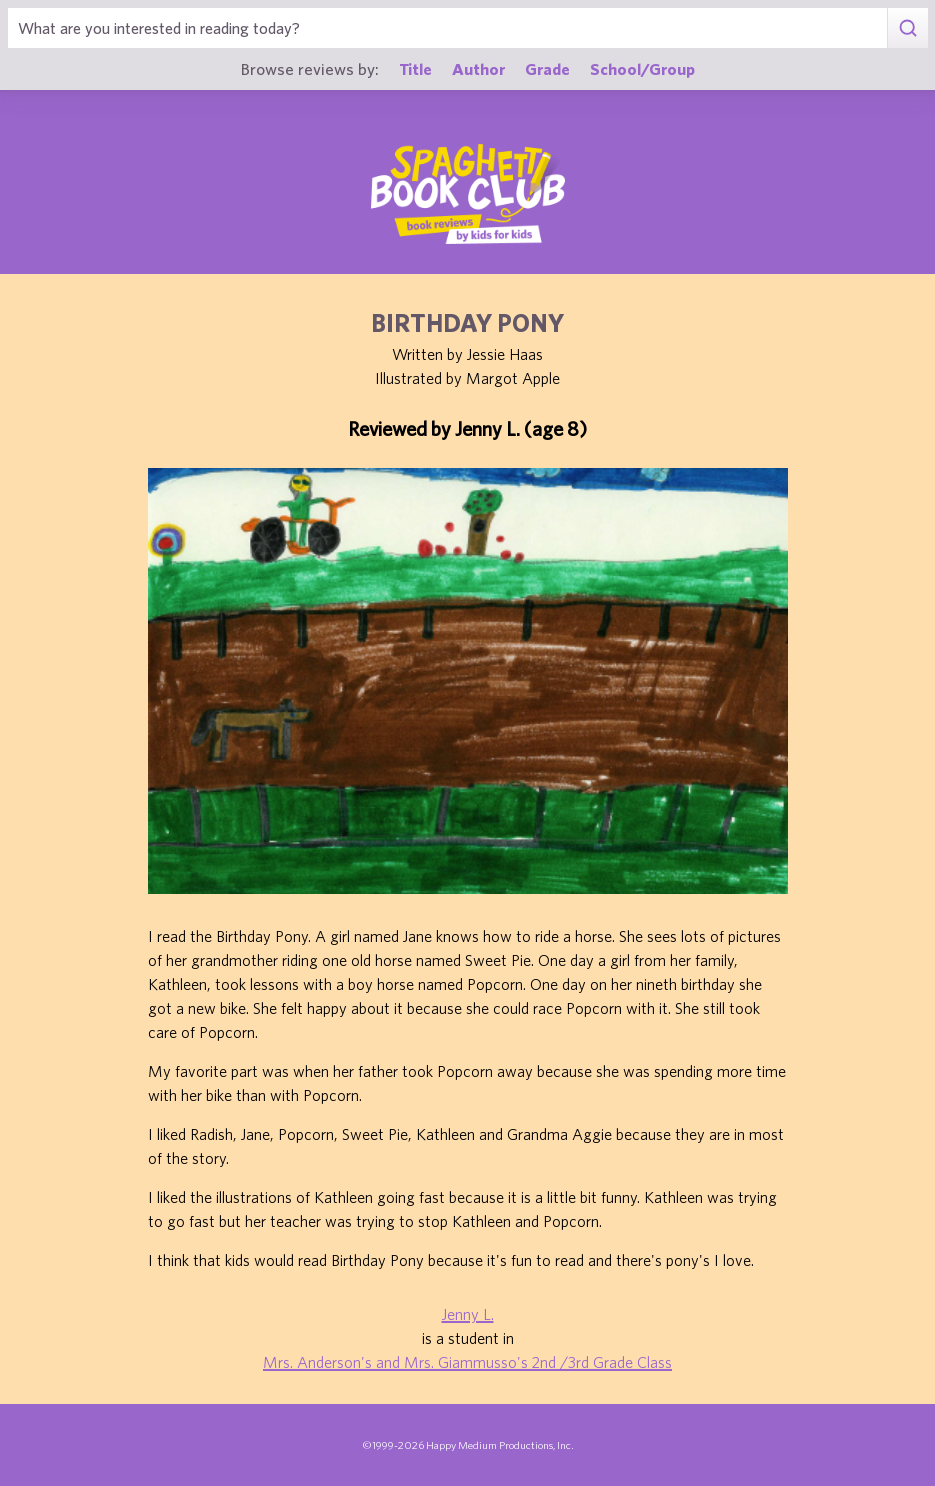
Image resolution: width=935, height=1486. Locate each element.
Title (415, 68)
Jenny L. (468, 1314)
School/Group (642, 68)
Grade (547, 68)
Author (478, 68)
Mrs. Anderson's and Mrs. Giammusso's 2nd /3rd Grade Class (467, 1362)
